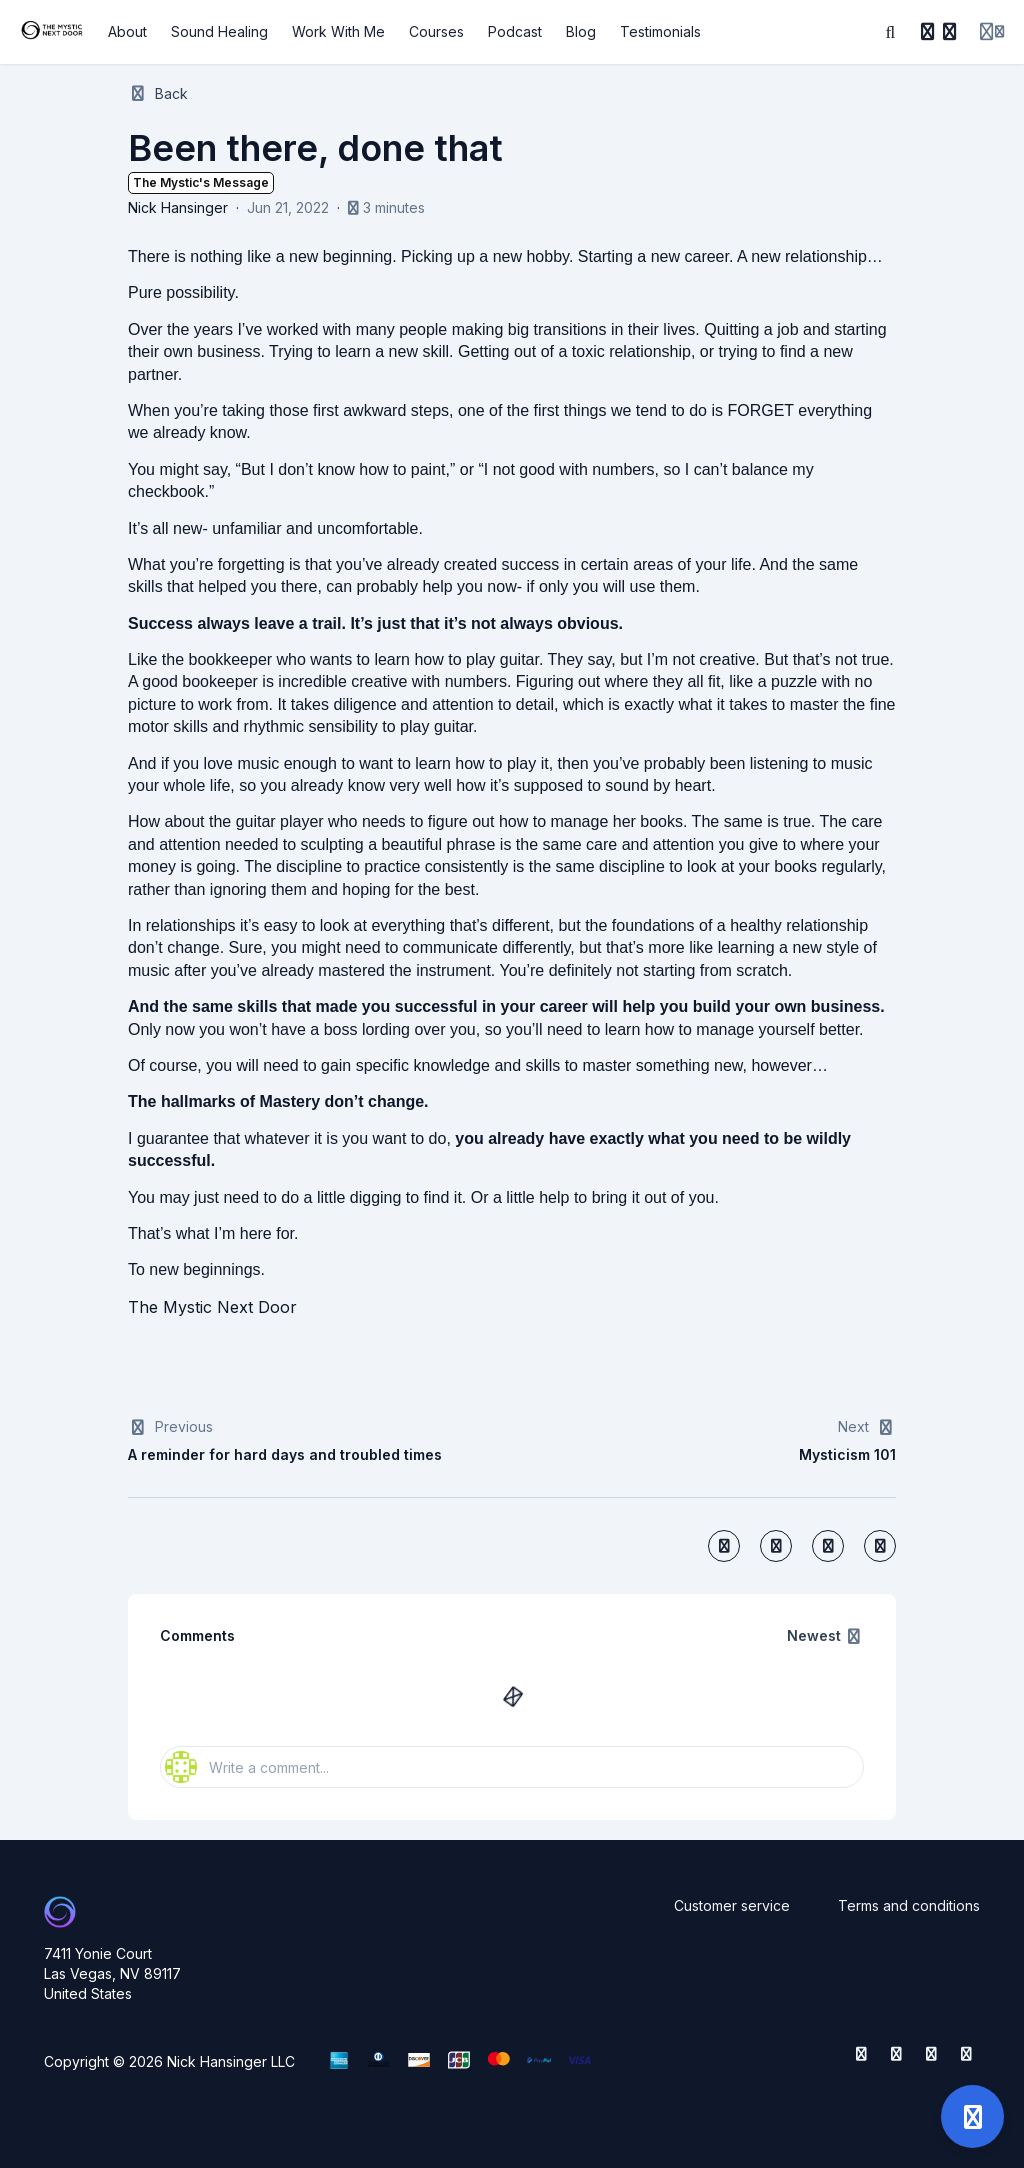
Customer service (732, 1905)
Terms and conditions (909, 1905)
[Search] (891, 32)
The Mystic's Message (201, 182)
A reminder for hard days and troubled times (285, 1454)
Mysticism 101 (847, 1454)
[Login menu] (992, 32)
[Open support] (972, 2116)
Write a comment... (247, 1767)
